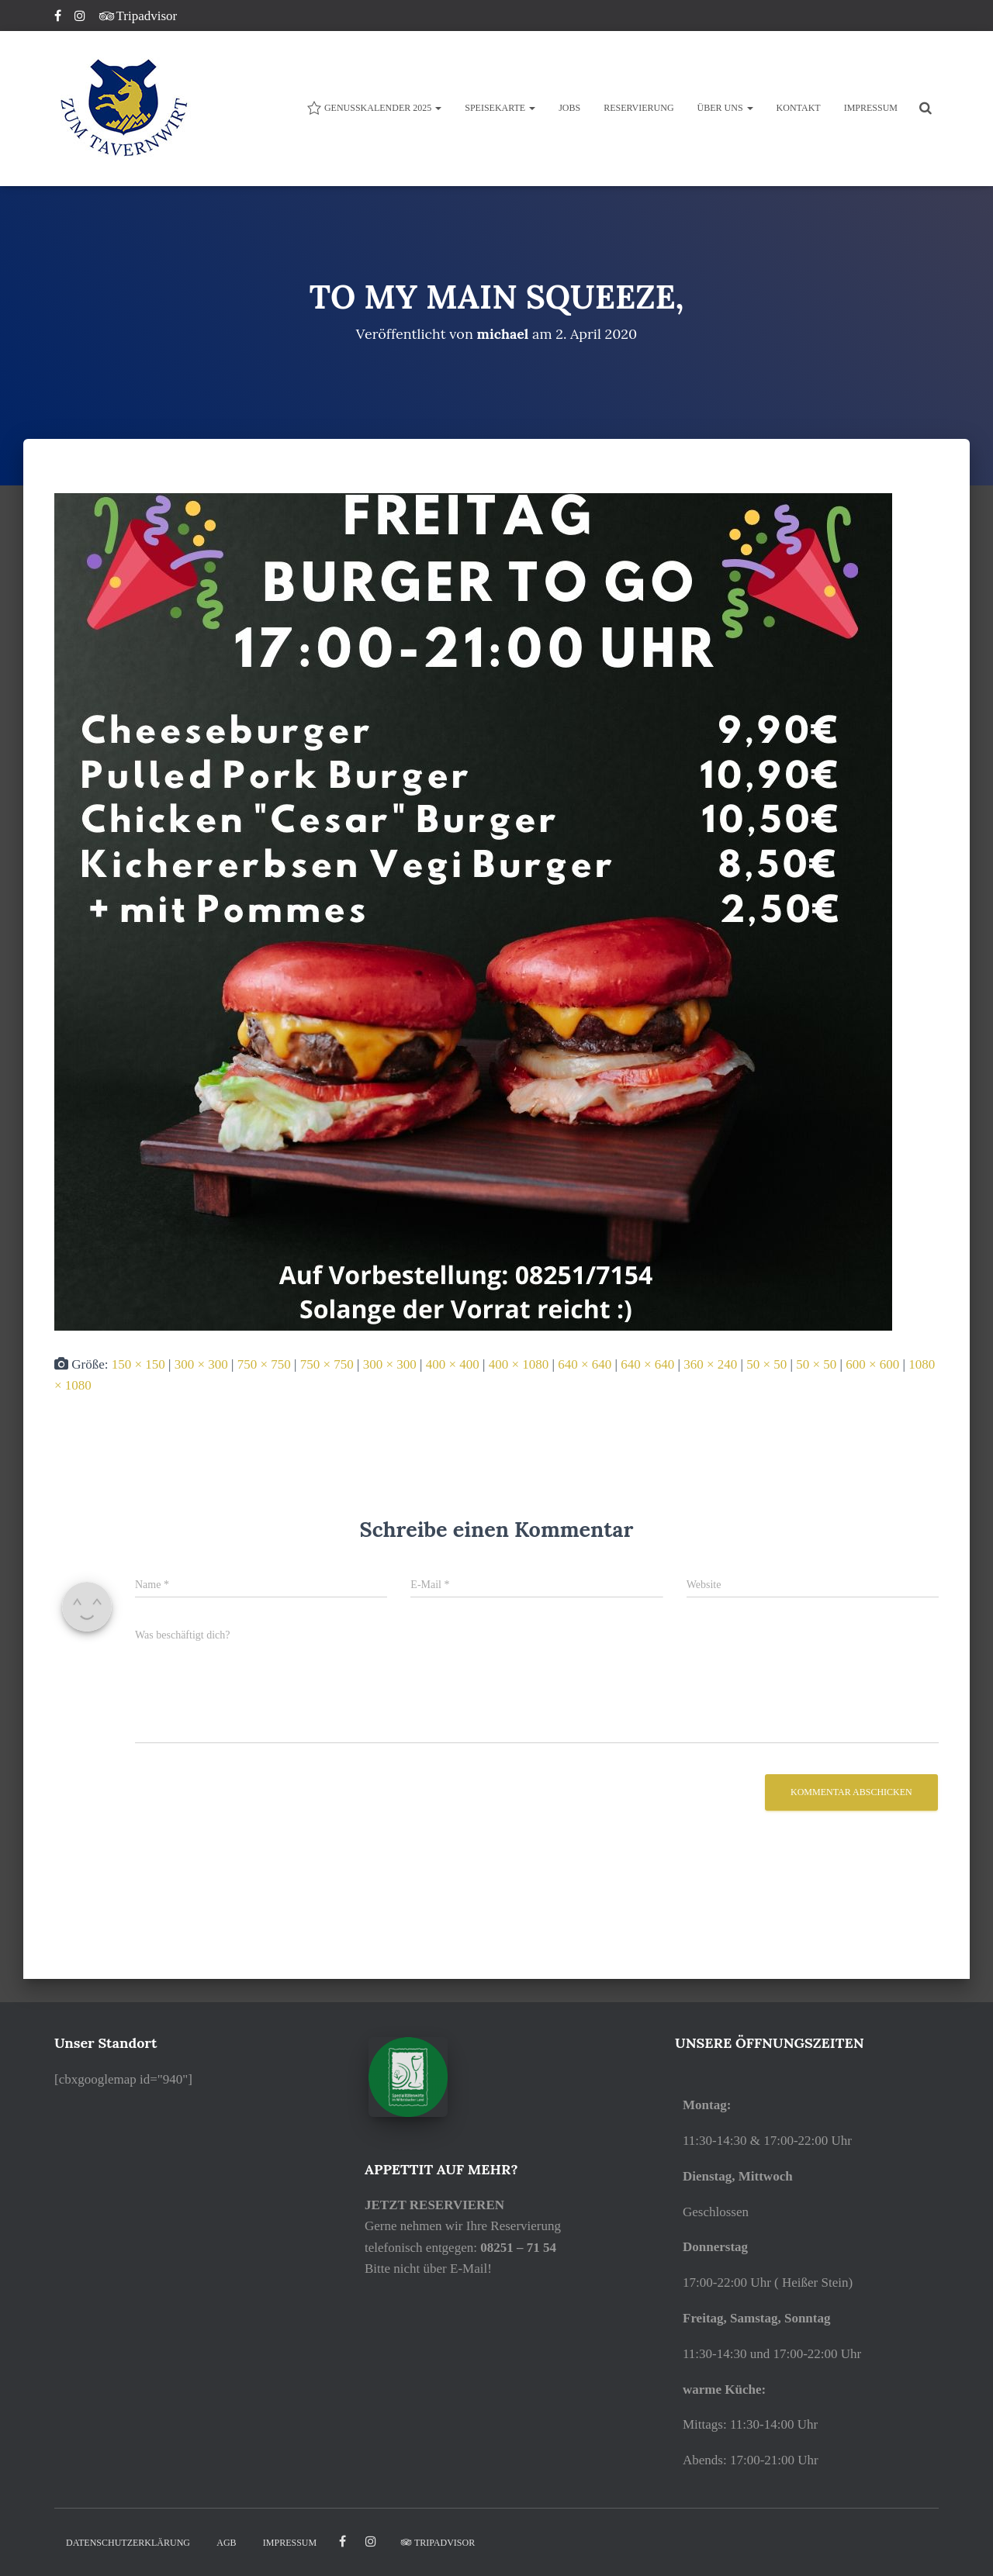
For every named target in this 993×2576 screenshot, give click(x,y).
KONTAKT (799, 107)
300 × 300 (201, 1363)
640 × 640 (584, 1363)
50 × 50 (766, 1363)
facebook (342, 2541)
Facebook (59, 18)
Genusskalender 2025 (373, 108)
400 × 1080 (519, 1363)
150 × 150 (138, 1363)
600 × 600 (872, 1363)
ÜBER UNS (725, 107)
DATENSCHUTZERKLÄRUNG (128, 2541)
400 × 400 (452, 1363)
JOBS (569, 107)
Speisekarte (500, 107)
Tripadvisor (138, 16)
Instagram (81, 18)
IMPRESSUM (871, 107)
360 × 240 (710, 1363)
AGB (226, 2541)
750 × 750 (264, 1363)
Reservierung (638, 107)
